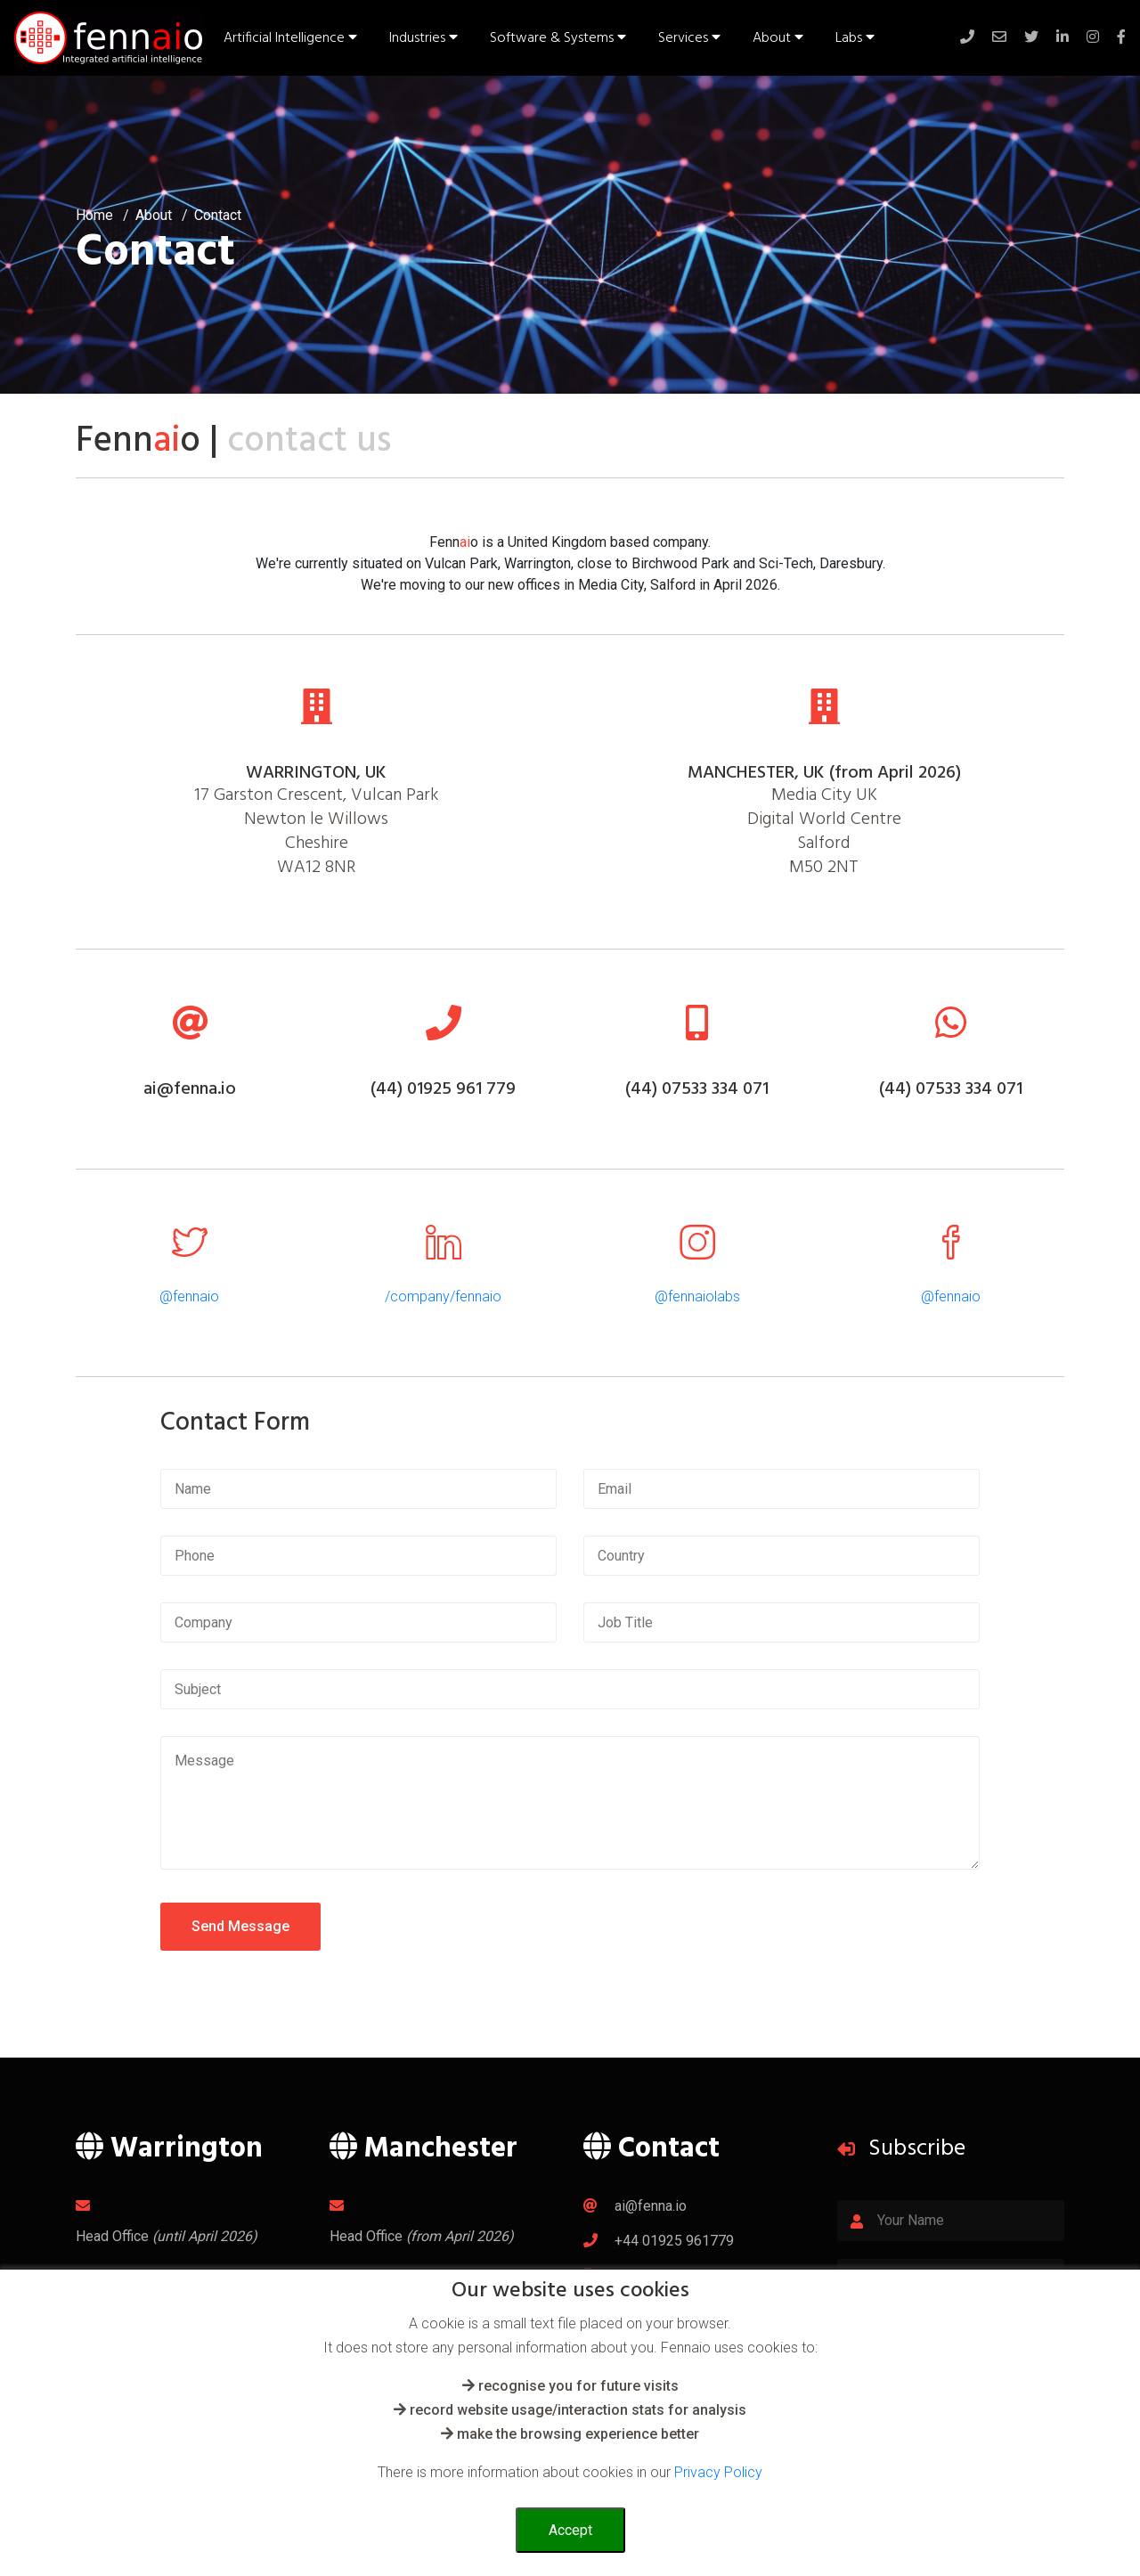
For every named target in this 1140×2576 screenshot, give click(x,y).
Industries (423, 38)
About (778, 38)
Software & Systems (558, 38)
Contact (217, 215)
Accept (570, 2530)
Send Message (240, 1926)
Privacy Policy (718, 2472)
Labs (855, 38)
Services (689, 38)
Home (94, 215)
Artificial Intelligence (290, 38)
